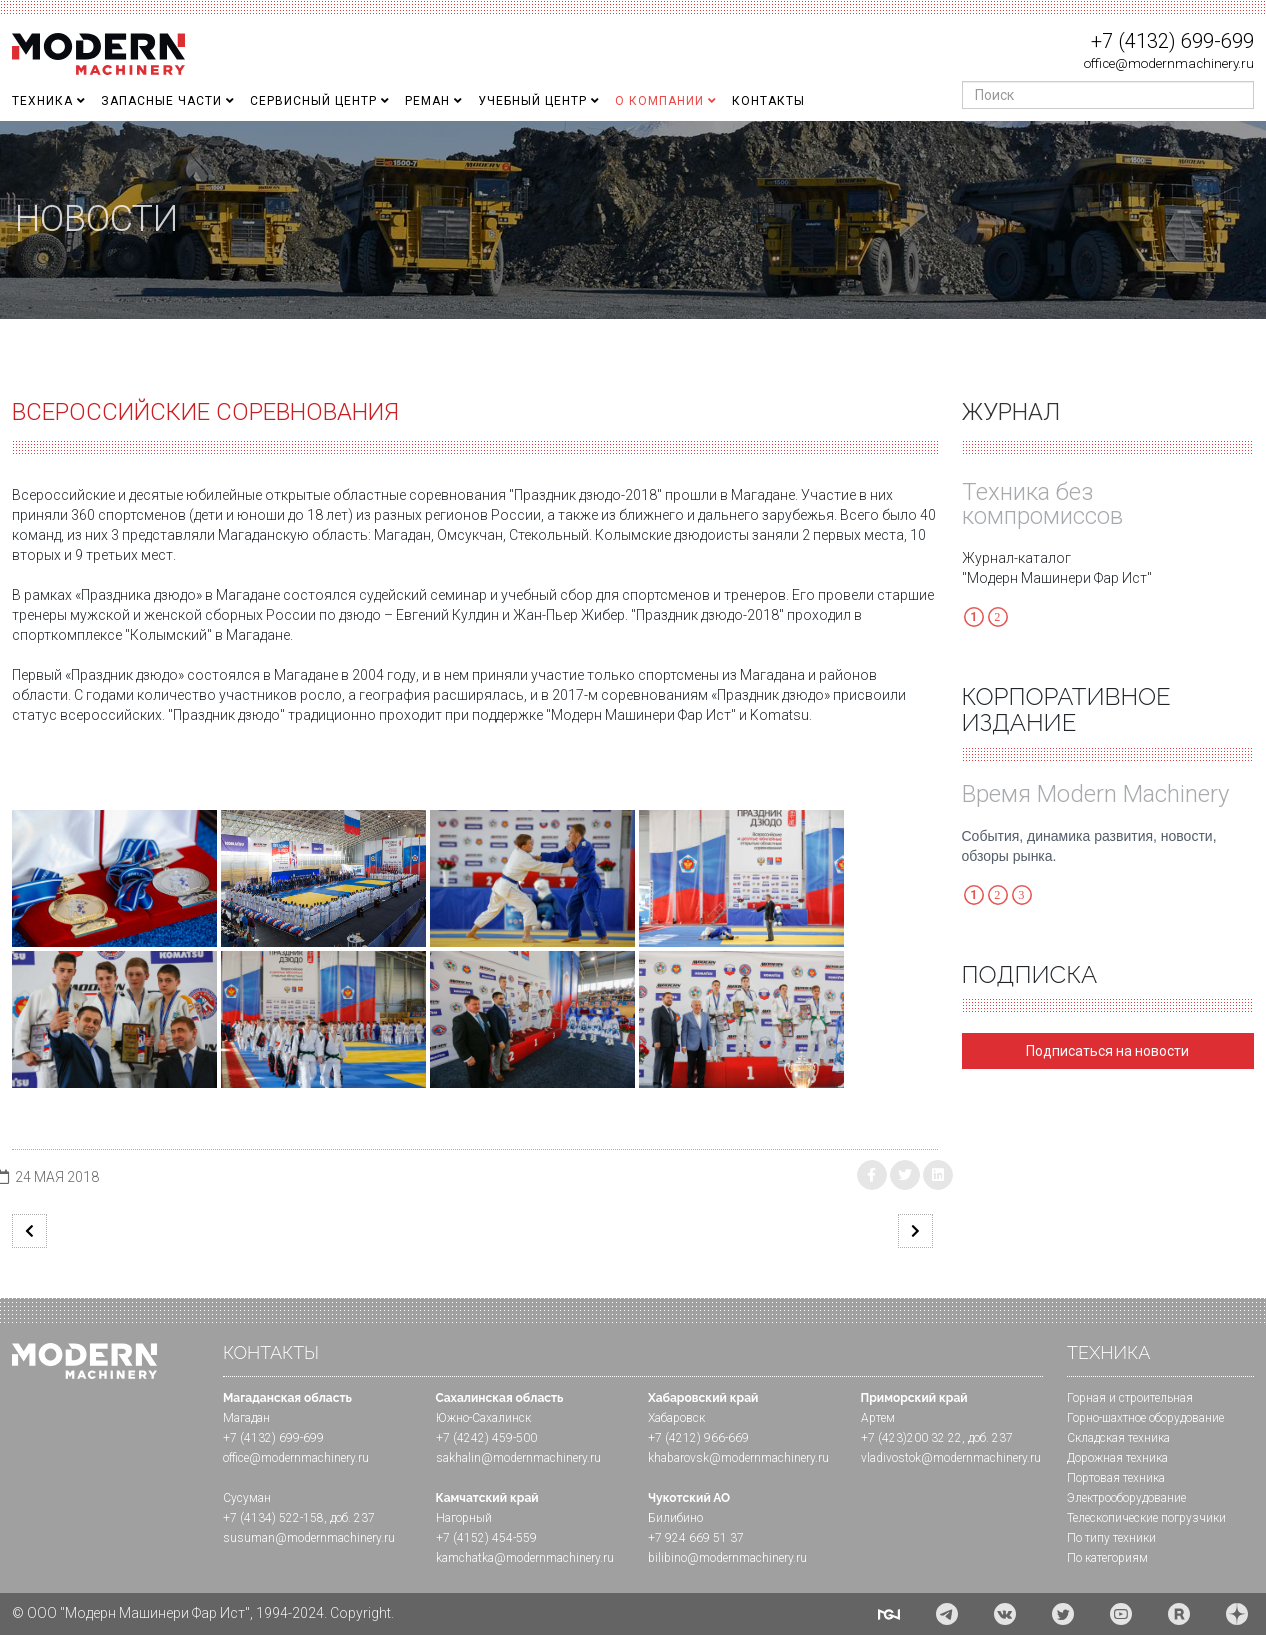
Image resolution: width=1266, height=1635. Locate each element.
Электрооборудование (1126, 1498)
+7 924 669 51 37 (696, 1538)
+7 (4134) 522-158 (273, 1518)
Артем (878, 1418)
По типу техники (1111, 1538)
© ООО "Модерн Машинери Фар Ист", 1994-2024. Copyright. (203, 1613)
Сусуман (247, 1498)
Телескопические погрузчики (1146, 1518)
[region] (633, 220)
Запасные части (161, 101)
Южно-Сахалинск (483, 1418)
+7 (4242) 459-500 (486, 1438)
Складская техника (1118, 1438)
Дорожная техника (1117, 1458)
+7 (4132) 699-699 (1172, 41)
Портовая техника (1116, 1478)
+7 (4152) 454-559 (486, 1538)
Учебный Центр (532, 101)
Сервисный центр (313, 101)
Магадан (246, 1418)
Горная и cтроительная (1130, 1398)
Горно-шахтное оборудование (1145, 1418)
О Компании (659, 101)
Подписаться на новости (1107, 1051)
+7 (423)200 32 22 (911, 1438)
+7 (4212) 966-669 (698, 1438)
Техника (42, 101)
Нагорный (464, 1518)
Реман (427, 101)
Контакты (768, 101)
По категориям (1107, 1558)
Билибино (675, 1518)
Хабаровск (676, 1418)
